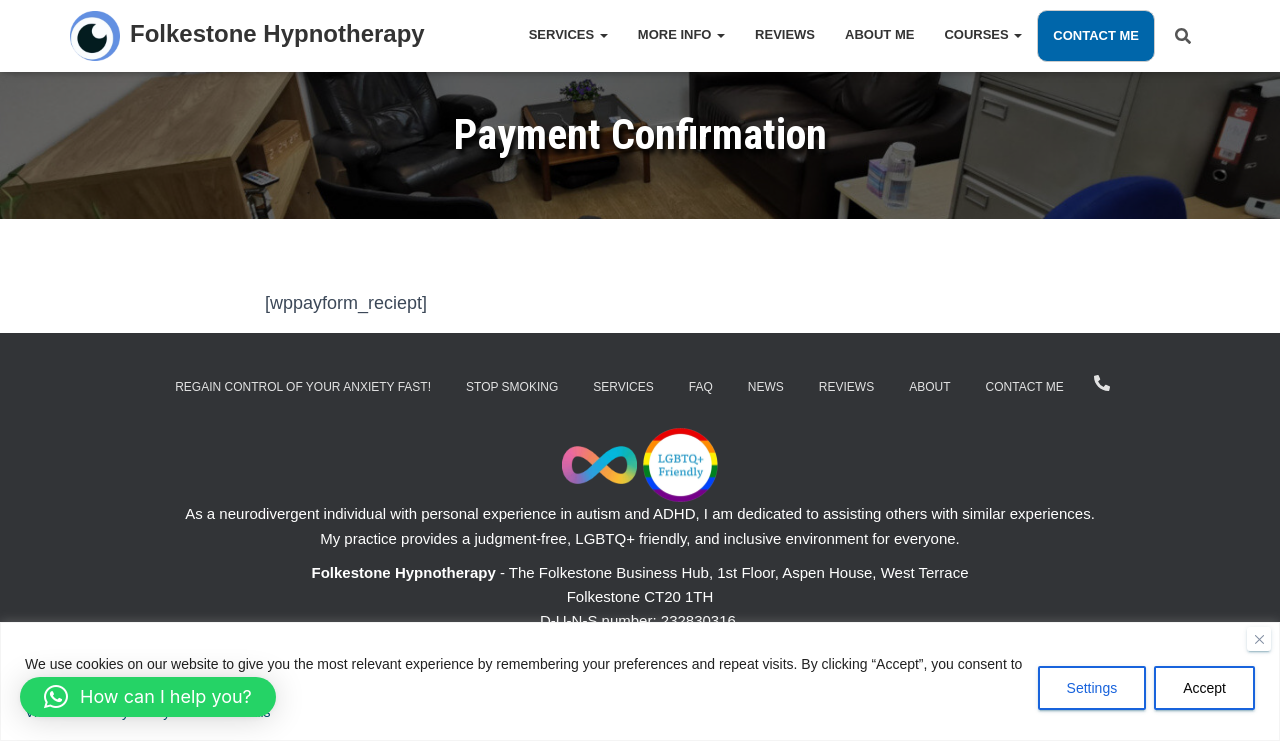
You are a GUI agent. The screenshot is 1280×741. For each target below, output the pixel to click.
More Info (681, 34)
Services (568, 34)
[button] (148, 697)
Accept (1204, 688)
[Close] (1259, 639)
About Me (879, 34)
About (929, 387)
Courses (983, 34)
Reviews (785, 34)
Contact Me (1096, 35)
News (766, 387)
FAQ (701, 387)
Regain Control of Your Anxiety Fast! (303, 387)
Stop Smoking (512, 387)
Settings (1092, 688)
